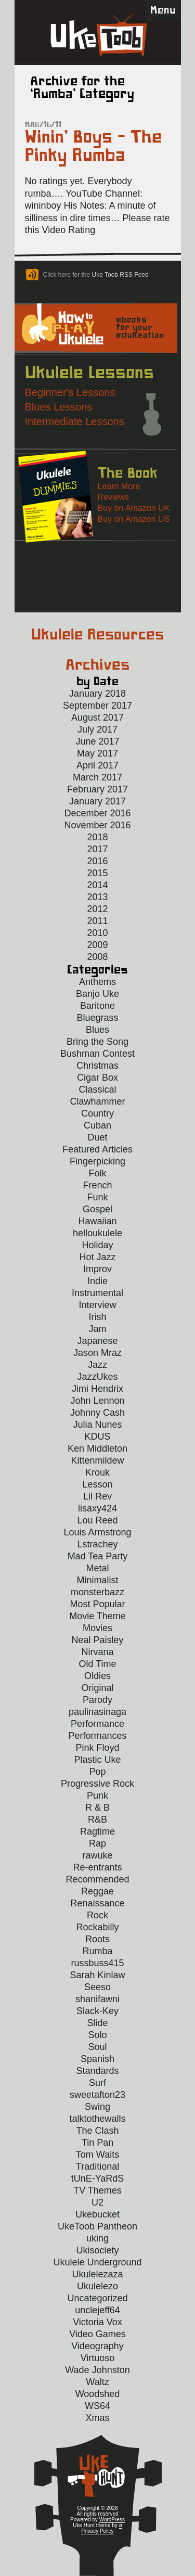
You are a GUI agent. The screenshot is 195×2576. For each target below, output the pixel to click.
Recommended (97, 1879)
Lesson (97, 1484)
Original (97, 1688)
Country (97, 1113)
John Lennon (97, 1400)
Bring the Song (97, 1041)
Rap (97, 1843)
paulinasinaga (97, 1712)
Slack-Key (97, 2011)
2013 (97, 897)
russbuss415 (97, 1963)
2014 (97, 885)
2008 (97, 957)
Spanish (97, 2059)
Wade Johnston (97, 2370)
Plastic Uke (97, 1759)
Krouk (97, 1472)
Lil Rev (97, 1496)
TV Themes (97, 2190)
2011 (97, 921)
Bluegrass (97, 1018)
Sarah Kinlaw (97, 1975)
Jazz (97, 1365)
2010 (97, 933)
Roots (97, 1939)
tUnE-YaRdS (97, 2178)
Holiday (97, 1245)
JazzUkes (97, 1377)
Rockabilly (97, 1927)
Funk (97, 1197)
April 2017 (97, 765)
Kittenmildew (97, 1460)
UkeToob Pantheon (97, 2226)
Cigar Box (97, 1077)
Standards (97, 2071)
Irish (97, 1317)
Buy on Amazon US (134, 519)
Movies (97, 1628)
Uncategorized (97, 2298)
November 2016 (97, 825)
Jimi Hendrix (97, 1388)
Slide (97, 2023)
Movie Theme (97, 1616)
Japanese (97, 1341)
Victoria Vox (97, 2322)
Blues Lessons (59, 407)
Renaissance (97, 1903)
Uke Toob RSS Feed (120, 274)
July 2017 (97, 729)
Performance (97, 1724)
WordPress (112, 2519)
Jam (97, 1329)
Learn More (119, 486)
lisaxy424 (97, 1508)
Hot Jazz (97, 1257)
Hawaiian (97, 1221)
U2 (97, 2202)
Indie (97, 1281)
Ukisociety (97, 2250)
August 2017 (97, 717)
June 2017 (97, 741)
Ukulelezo (97, 2286)
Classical (97, 1089)
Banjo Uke (97, 994)
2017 (97, 849)
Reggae (97, 1891)
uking (97, 2238)
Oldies (97, 1676)
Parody (97, 1700)
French (97, 1185)
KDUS (97, 1436)
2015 (97, 873)
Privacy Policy (97, 2531)
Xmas (97, 2418)
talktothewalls (97, 2118)
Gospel (97, 1209)
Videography (97, 2346)
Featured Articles (97, 1149)
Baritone (97, 1006)
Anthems (97, 982)
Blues (97, 1029)
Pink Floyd (97, 1747)
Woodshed (97, 2394)
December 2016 (97, 813)
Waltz (97, 2382)
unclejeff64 (97, 2310)
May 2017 (97, 753)
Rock (97, 1915)
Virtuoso (98, 2358)
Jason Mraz (97, 1353)
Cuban (97, 1125)
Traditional (97, 2166)
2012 (97, 909)
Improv (97, 1269)
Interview (97, 1305)
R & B (97, 1807)
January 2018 (97, 693)
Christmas (97, 1065)
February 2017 (97, 789)
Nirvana (97, 1652)
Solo (97, 2035)
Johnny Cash (97, 1412)
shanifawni (97, 1999)
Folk (97, 1173)
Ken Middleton (97, 1448)
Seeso (97, 1987)
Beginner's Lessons (70, 392)
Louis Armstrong (97, 1532)
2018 (97, 837)
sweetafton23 (97, 2095)
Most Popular (97, 1604)
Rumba (97, 1951)
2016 (97, 861)
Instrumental (97, 1293)
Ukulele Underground (97, 2262)
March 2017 (97, 777)
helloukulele (97, 1233)
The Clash (97, 2130)
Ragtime (97, 1831)
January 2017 (97, 801)
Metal (97, 1568)
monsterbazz (97, 1592)
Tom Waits (97, 2154)
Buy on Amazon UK (134, 508)
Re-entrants (97, 1867)
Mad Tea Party (98, 1556)
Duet (97, 1137)
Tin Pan (97, 2142)
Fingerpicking (97, 1161)
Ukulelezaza (97, 2274)
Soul (97, 2047)
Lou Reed (97, 1520)
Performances (97, 1736)
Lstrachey (97, 1544)
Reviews (113, 497)
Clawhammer (97, 1101)
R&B (97, 1819)
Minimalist (97, 1580)
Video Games (97, 2334)
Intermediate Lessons (74, 421)
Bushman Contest (97, 1053)
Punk (97, 1795)
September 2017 (97, 705)
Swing (97, 2106)
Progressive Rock (97, 1783)
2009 (97, 945)
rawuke (97, 1855)
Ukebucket (97, 2214)
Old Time (97, 1664)
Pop (97, 1771)
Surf (97, 2083)
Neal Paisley (97, 1640)
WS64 (97, 2406)
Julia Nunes (97, 1424)
